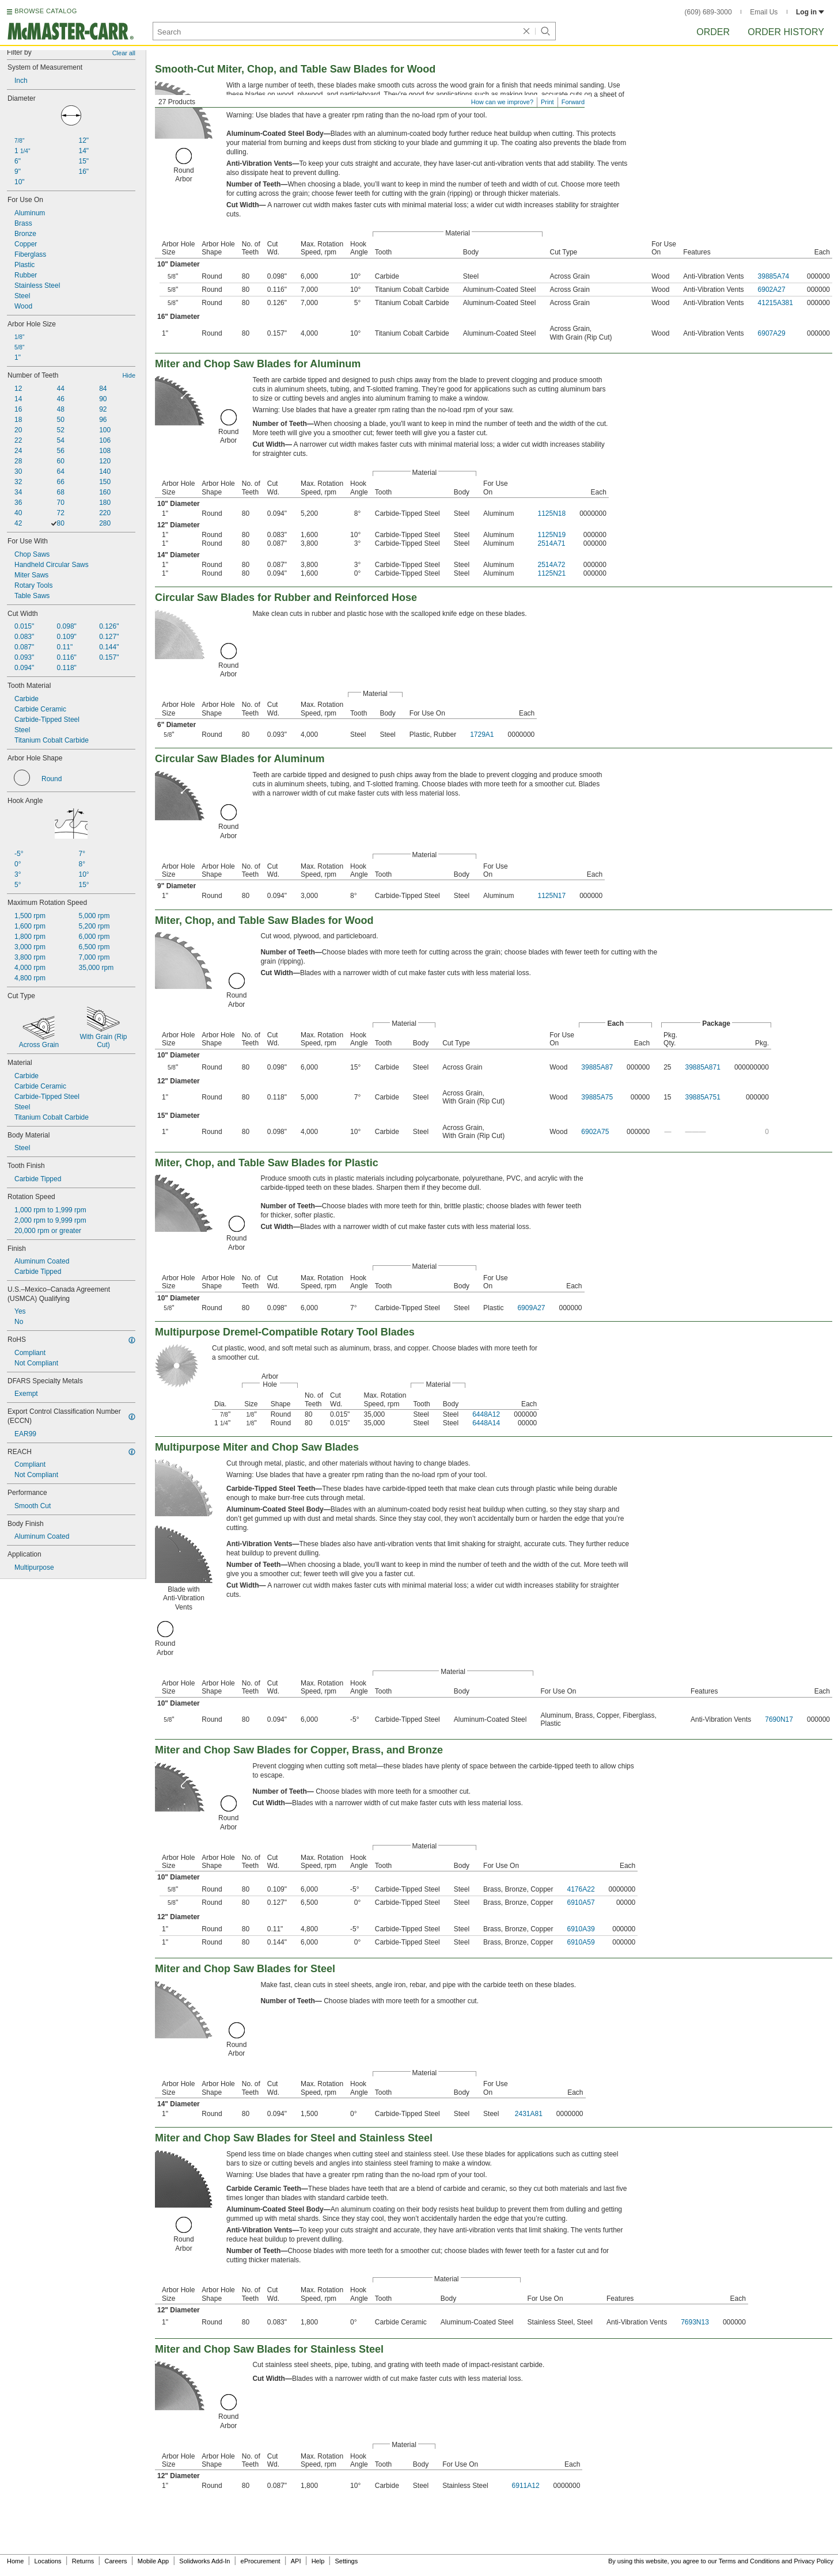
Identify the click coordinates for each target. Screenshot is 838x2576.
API (296, 2561)
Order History (786, 32)
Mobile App (153, 2561)
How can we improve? (502, 101)
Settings (346, 2561)
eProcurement (260, 2561)
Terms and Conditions (749, 2561)
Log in (810, 12)
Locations (48, 2561)
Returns (83, 2561)
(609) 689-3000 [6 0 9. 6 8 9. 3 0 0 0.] (708, 12)
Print (547, 101)
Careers (115, 2561)
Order (713, 32)
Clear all (123, 53)
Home (15, 2561)
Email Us (764, 12)
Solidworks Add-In (204, 2561)
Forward (573, 101)
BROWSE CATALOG (45, 10)
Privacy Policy (813, 2561)
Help (318, 2561)
